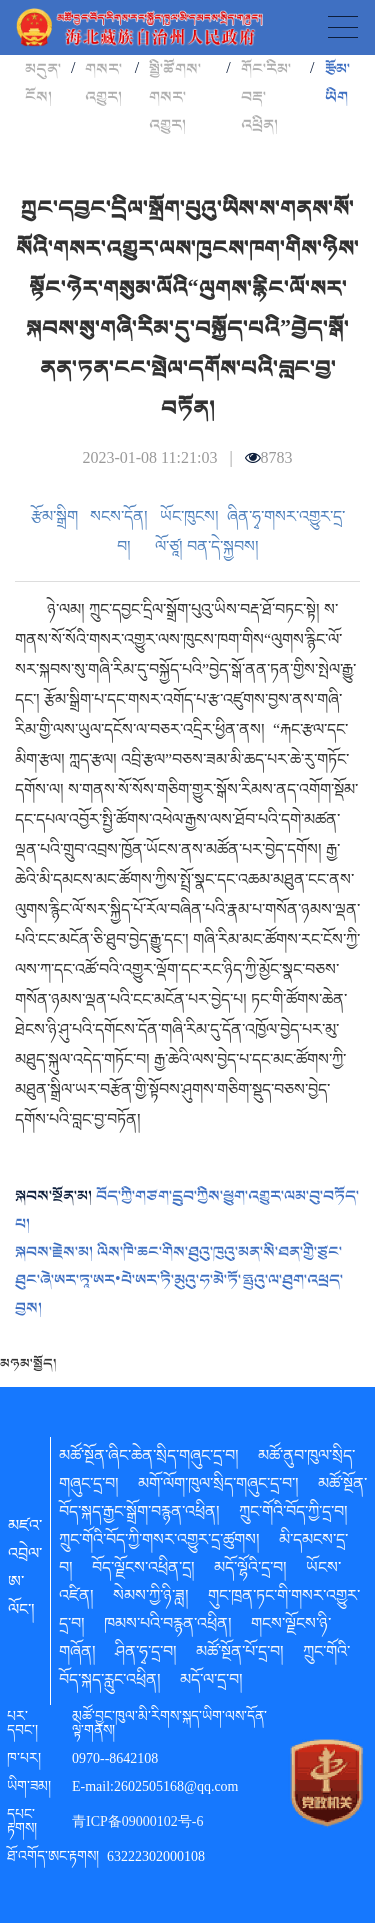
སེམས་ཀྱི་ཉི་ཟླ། (151, 1599)
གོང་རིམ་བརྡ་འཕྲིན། (266, 97)
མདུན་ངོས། (43, 83)
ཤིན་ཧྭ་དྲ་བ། (146, 1655)
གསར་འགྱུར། (103, 83)
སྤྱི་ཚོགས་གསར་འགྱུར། (175, 97)
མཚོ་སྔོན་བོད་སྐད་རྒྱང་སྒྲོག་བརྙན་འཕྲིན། (213, 1501)
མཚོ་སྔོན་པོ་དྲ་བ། (240, 1655)
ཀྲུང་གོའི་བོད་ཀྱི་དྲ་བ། (293, 1515)
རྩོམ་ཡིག (337, 83)
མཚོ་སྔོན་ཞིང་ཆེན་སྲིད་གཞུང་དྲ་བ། (149, 1459)
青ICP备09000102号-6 (137, 1824)
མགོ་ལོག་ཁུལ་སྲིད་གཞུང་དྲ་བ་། (218, 1487)
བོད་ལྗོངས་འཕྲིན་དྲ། (143, 1571)
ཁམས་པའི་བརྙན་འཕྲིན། (168, 1627)
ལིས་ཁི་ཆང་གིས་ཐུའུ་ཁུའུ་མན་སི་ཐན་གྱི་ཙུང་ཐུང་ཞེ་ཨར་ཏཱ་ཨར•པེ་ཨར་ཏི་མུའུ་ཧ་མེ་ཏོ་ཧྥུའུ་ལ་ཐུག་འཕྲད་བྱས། (179, 1280)
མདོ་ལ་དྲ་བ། (211, 1683)
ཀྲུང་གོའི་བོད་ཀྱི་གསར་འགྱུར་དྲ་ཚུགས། (159, 1543)
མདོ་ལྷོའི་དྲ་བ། (250, 1571)
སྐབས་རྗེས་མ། (56, 1252)
